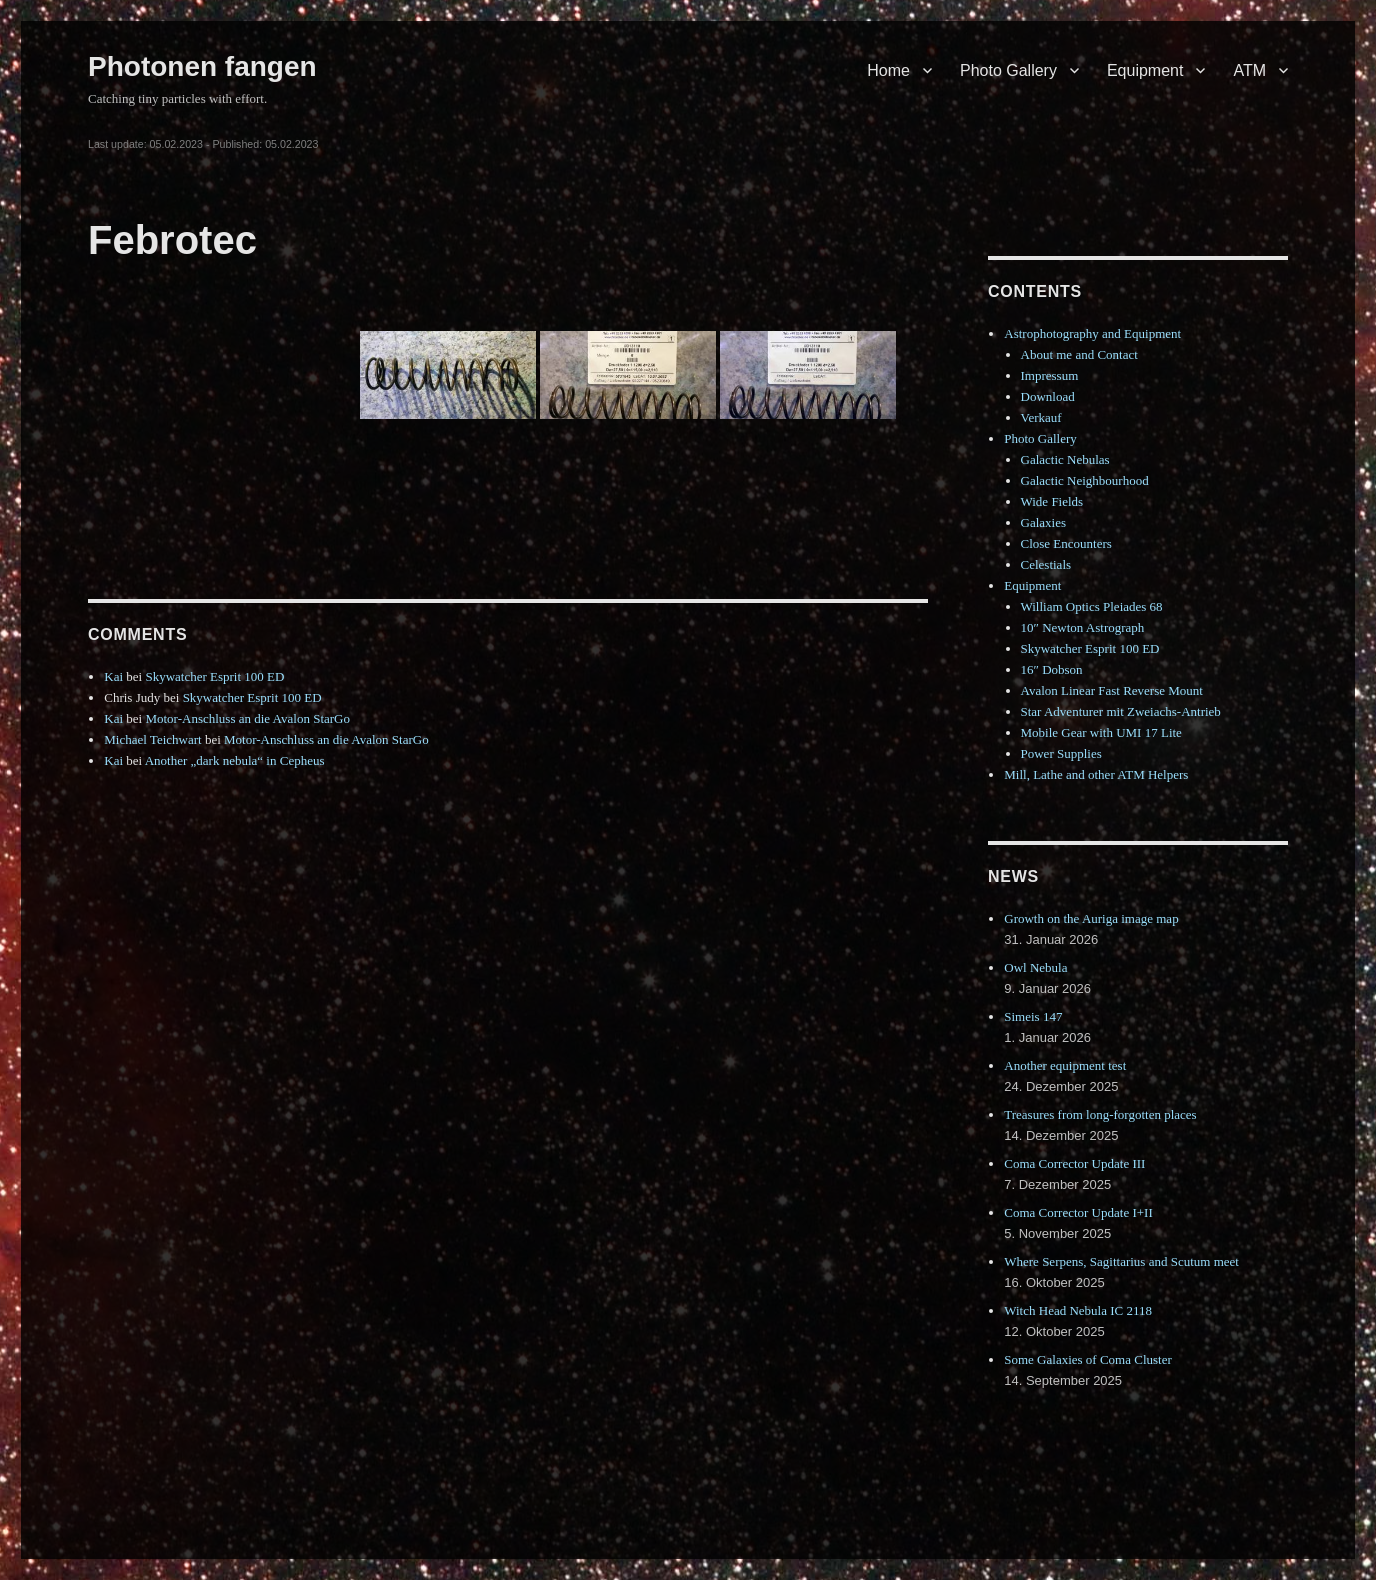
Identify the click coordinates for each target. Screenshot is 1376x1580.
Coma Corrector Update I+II (1078, 1212)
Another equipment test (1065, 1065)
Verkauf (1041, 417)
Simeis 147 (1033, 1016)
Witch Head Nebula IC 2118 (1078, 1310)
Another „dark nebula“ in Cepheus (235, 760)
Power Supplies (1061, 753)
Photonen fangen (202, 66)
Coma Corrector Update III (1074, 1163)
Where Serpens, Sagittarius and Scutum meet (1121, 1261)
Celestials (1046, 564)
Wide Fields (1052, 501)
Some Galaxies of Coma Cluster (1088, 1359)
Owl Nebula (1035, 967)
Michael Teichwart (152, 739)
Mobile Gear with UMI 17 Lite (1101, 732)
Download (1048, 396)
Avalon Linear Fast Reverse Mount (1112, 690)
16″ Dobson (1052, 669)
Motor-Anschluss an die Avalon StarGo (247, 718)
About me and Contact (1079, 354)
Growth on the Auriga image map (1091, 918)
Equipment (1145, 70)
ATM (1249, 70)
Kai (113, 676)
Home (888, 70)
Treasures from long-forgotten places (1100, 1114)
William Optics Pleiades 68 (1092, 606)
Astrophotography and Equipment (1092, 333)
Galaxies (1043, 522)
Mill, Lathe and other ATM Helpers (1096, 774)
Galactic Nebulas (1065, 459)
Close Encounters (1066, 543)
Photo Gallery (1008, 70)
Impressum (1050, 375)
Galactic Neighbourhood (1085, 480)
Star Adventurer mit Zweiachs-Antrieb (1121, 711)
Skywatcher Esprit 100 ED (214, 676)
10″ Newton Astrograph (1083, 627)
